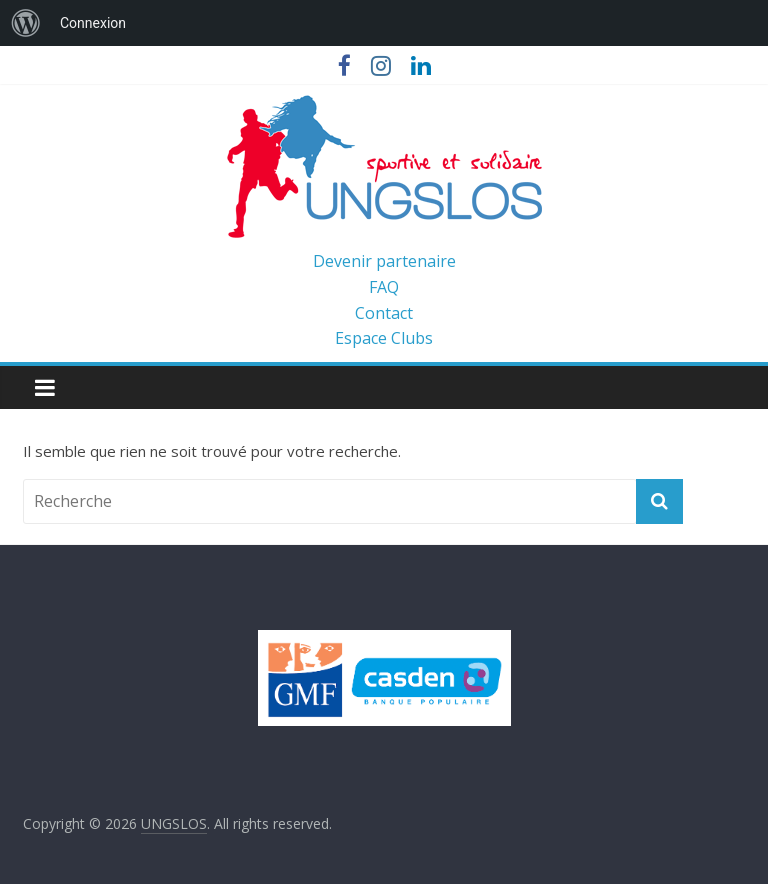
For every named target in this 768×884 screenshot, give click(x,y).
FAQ (384, 287)
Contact (384, 313)
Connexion (93, 23)
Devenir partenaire (384, 261)
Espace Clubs (384, 338)
